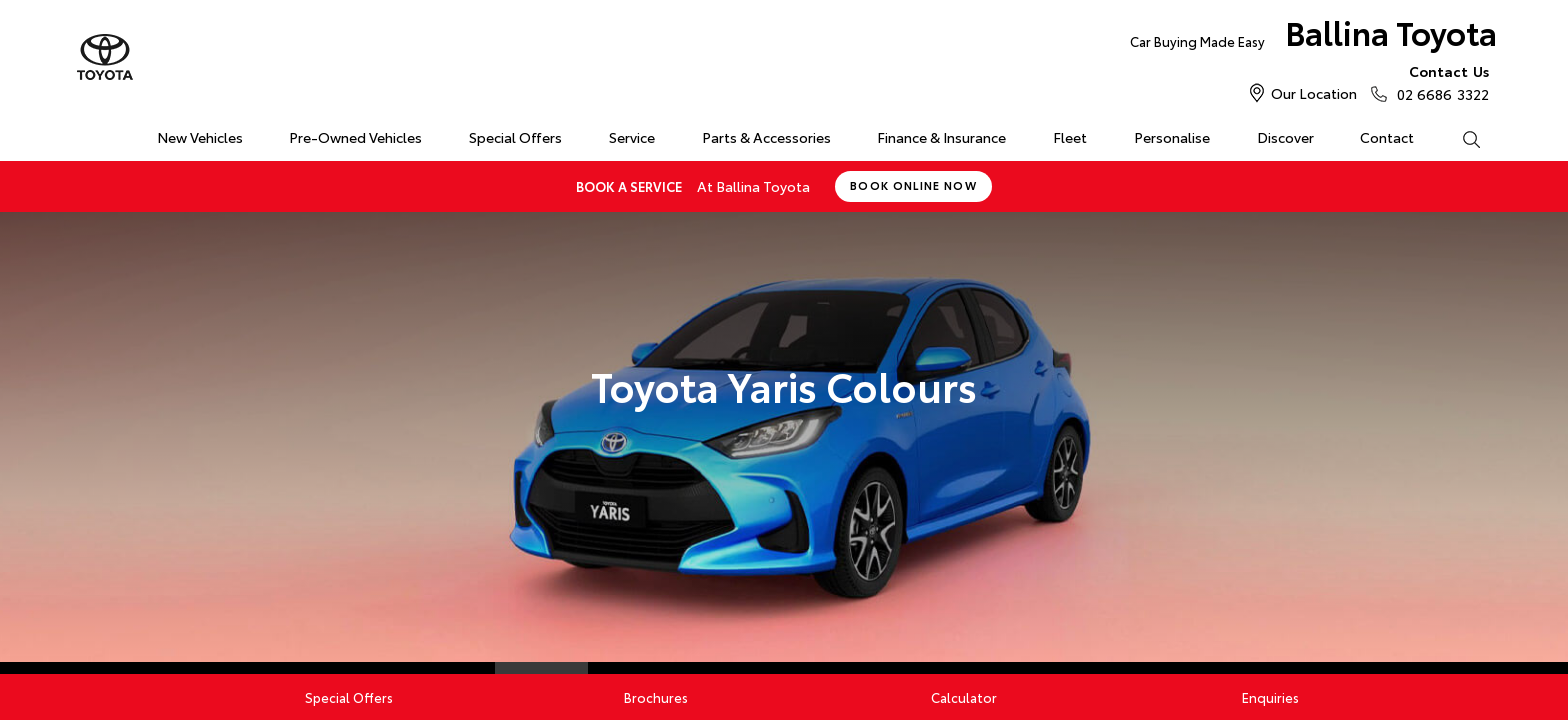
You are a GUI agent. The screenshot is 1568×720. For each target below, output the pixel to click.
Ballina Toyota (1313, 36)
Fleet (1070, 137)
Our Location (1314, 93)
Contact (1387, 137)
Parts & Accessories (766, 137)
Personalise (1172, 137)
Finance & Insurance (941, 137)
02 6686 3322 (1438, 82)
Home (87, 133)
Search (1459, 138)
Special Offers (515, 137)
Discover (1285, 137)
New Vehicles (200, 137)
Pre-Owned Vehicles (355, 137)
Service (632, 137)
